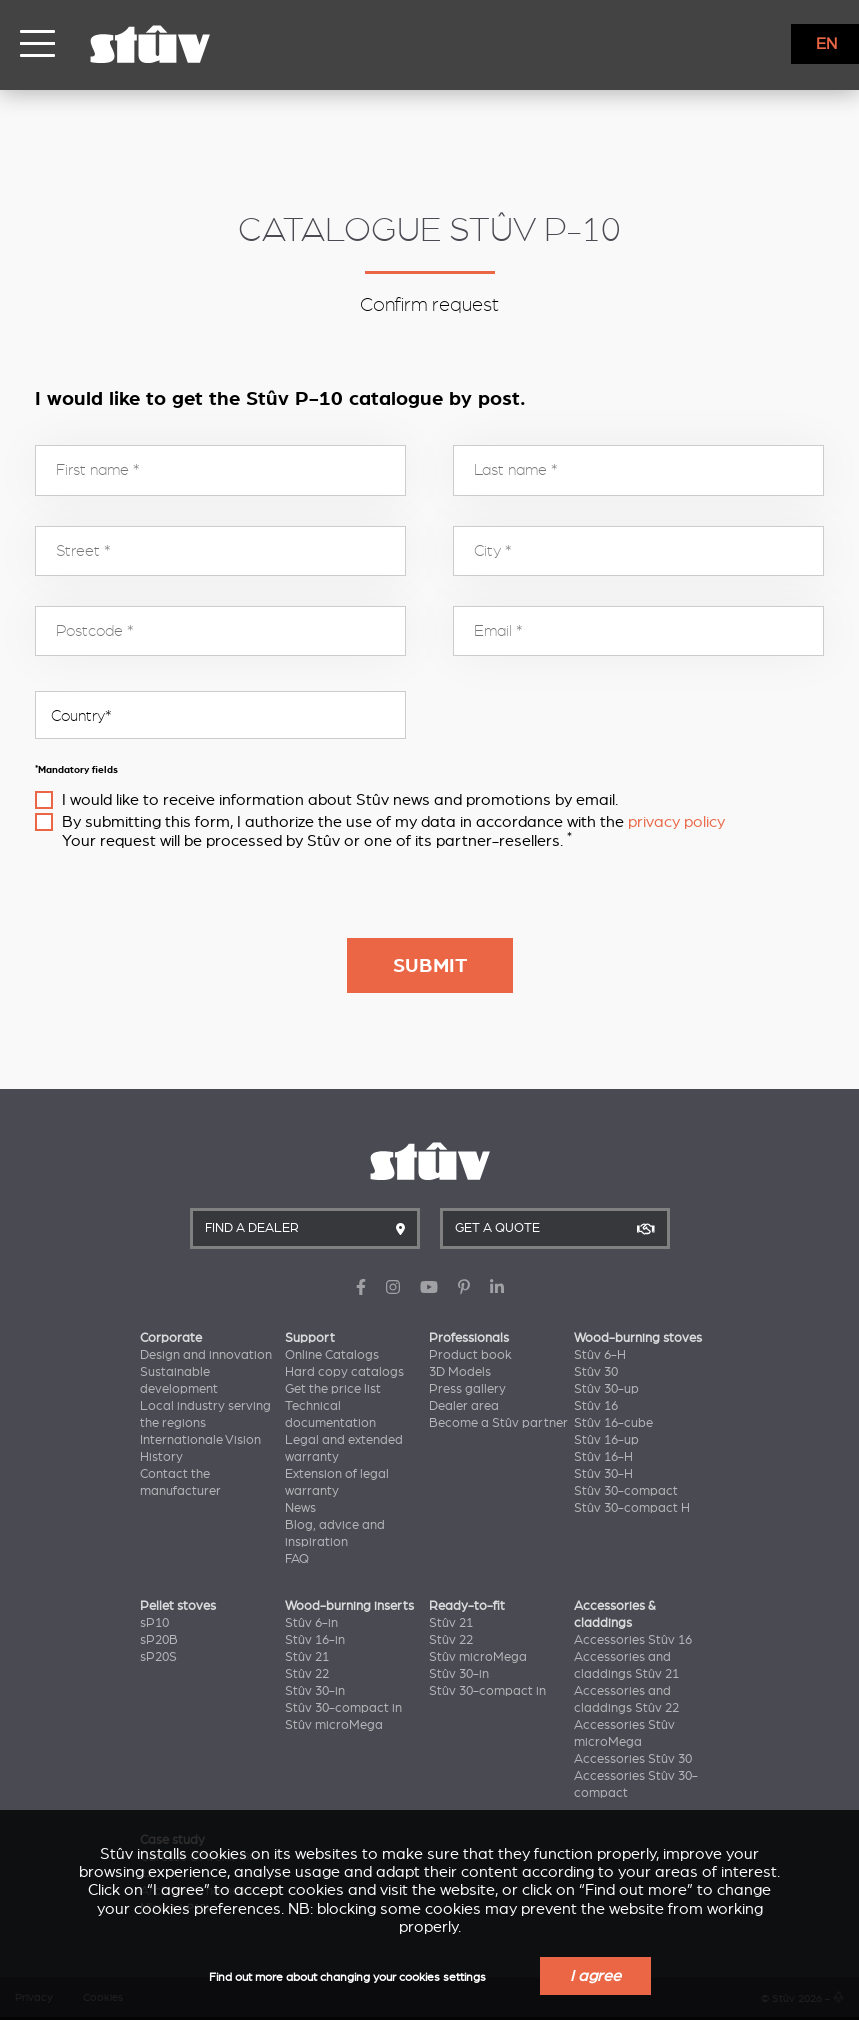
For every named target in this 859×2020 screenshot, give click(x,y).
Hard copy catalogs (344, 1372)
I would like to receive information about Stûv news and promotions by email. (340, 800)
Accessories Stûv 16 (633, 1640)
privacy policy (676, 822)
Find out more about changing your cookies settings (347, 1977)
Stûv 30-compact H (632, 1508)
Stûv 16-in (315, 1640)
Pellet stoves (178, 1606)
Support (310, 1338)
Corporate (171, 1338)
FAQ (297, 1559)
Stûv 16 (596, 1406)
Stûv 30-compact (626, 1491)
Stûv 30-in (315, 1691)
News (300, 1508)
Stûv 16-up (606, 1440)
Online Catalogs (332, 1355)
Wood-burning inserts (349, 1606)
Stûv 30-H (603, 1474)
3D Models (460, 1372)
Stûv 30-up (606, 1389)
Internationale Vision (200, 1440)
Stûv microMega (334, 1725)
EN (826, 44)
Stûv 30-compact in (343, 1708)
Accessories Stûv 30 (633, 1759)
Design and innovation (206, 1355)
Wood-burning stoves (638, 1338)
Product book (470, 1355)
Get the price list (333, 1389)
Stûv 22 (307, 1674)
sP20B (159, 1640)
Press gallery (467, 1389)
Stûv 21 (307, 1657)
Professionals (469, 1338)
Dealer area (464, 1406)
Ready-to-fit (467, 1606)
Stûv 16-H (603, 1457)
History (161, 1457)
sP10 (154, 1623)
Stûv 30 (596, 1372)
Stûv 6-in (311, 1623)
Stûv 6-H (600, 1355)
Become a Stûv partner (498, 1423)
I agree (595, 1976)
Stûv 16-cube (613, 1423)
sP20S (158, 1657)
